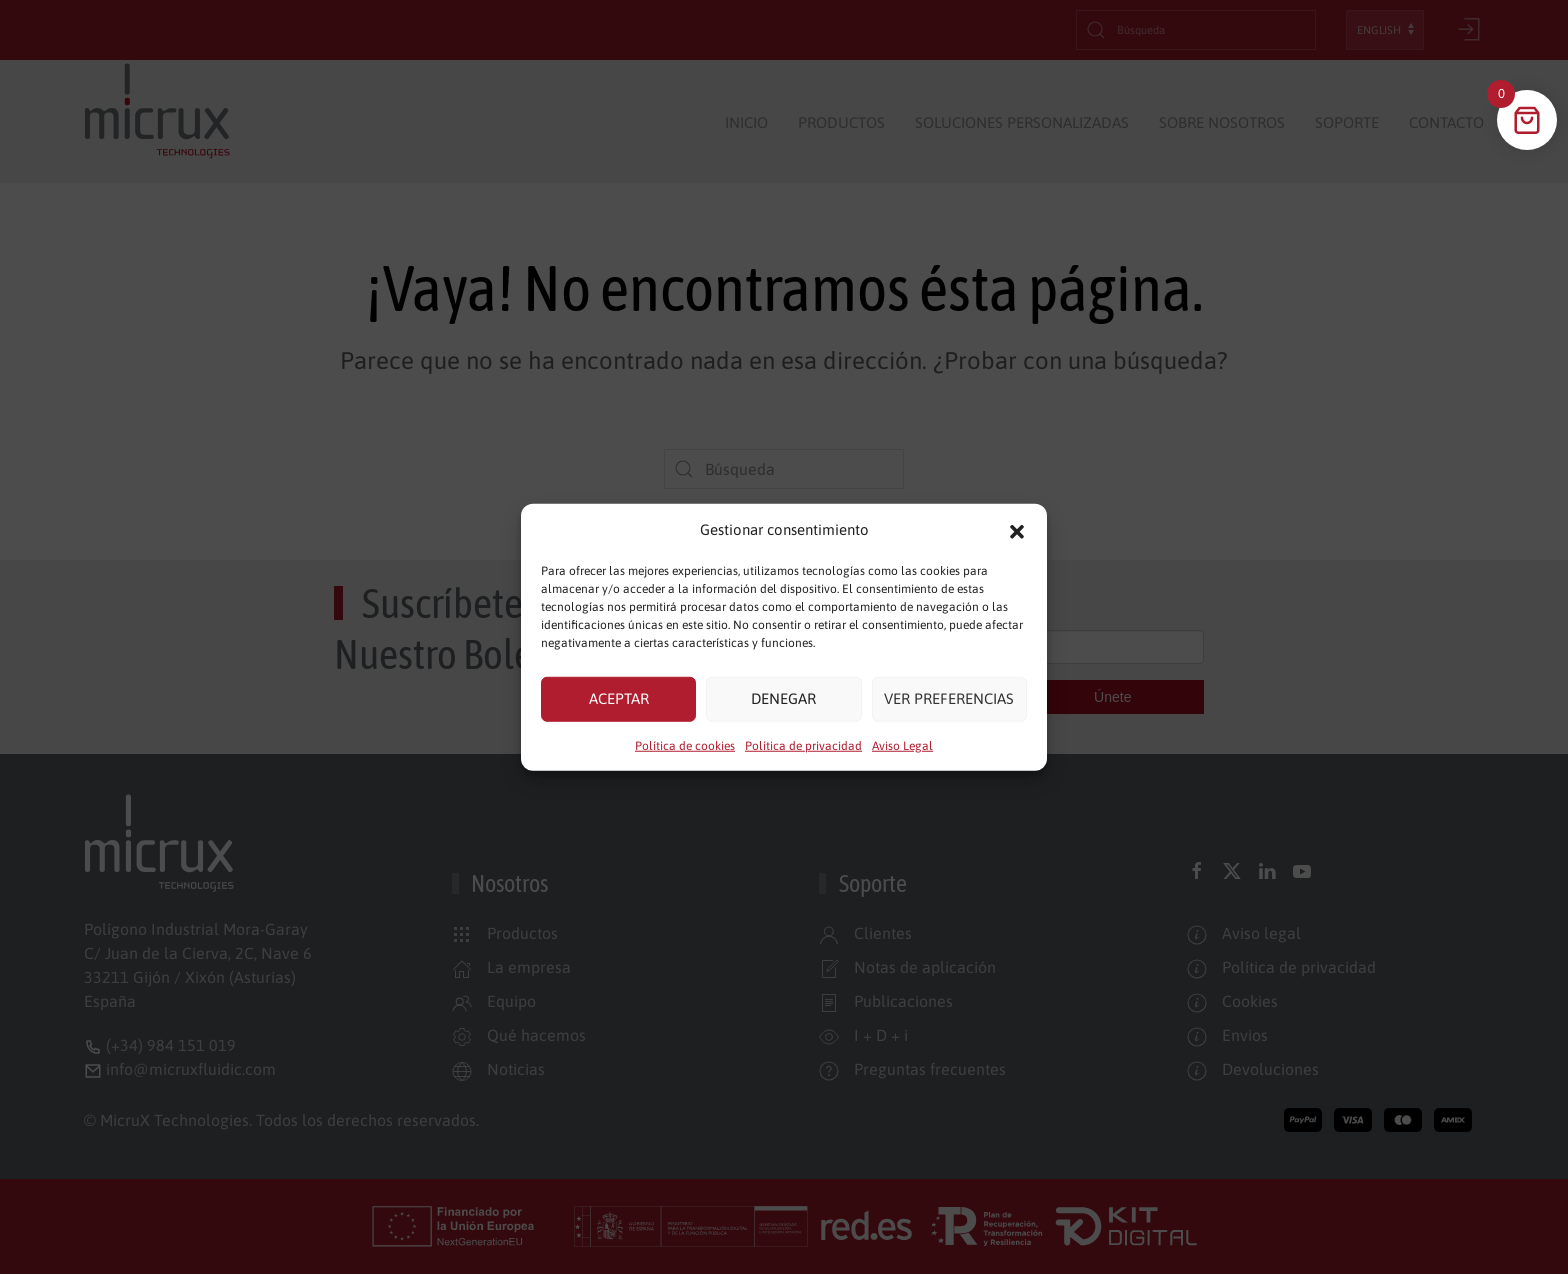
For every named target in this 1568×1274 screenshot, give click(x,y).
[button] (1017, 530)
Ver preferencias (949, 698)
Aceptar (619, 698)
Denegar (783, 698)
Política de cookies (685, 745)
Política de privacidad (803, 745)
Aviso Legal (902, 745)
